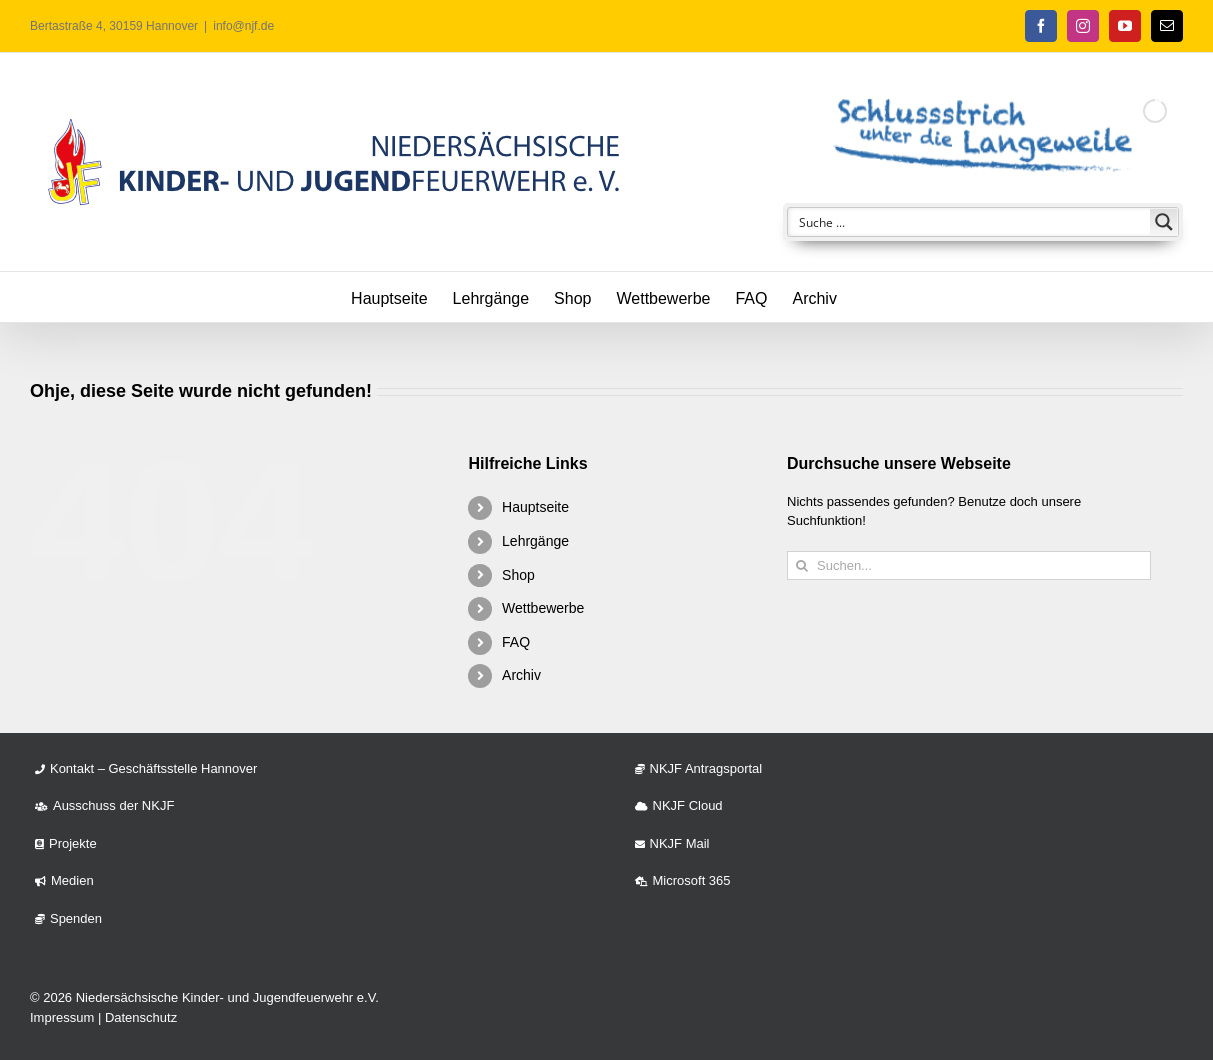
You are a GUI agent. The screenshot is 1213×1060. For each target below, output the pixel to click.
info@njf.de (243, 26)
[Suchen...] (969, 565)
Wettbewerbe (543, 608)
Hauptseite (535, 507)
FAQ (516, 642)
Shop (518, 575)
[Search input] (970, 222)
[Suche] (801, 565)
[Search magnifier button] (1164, 222)
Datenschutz (141, 1017)
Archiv (521, 675)
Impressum (62, 1017)
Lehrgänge (535, 541)
